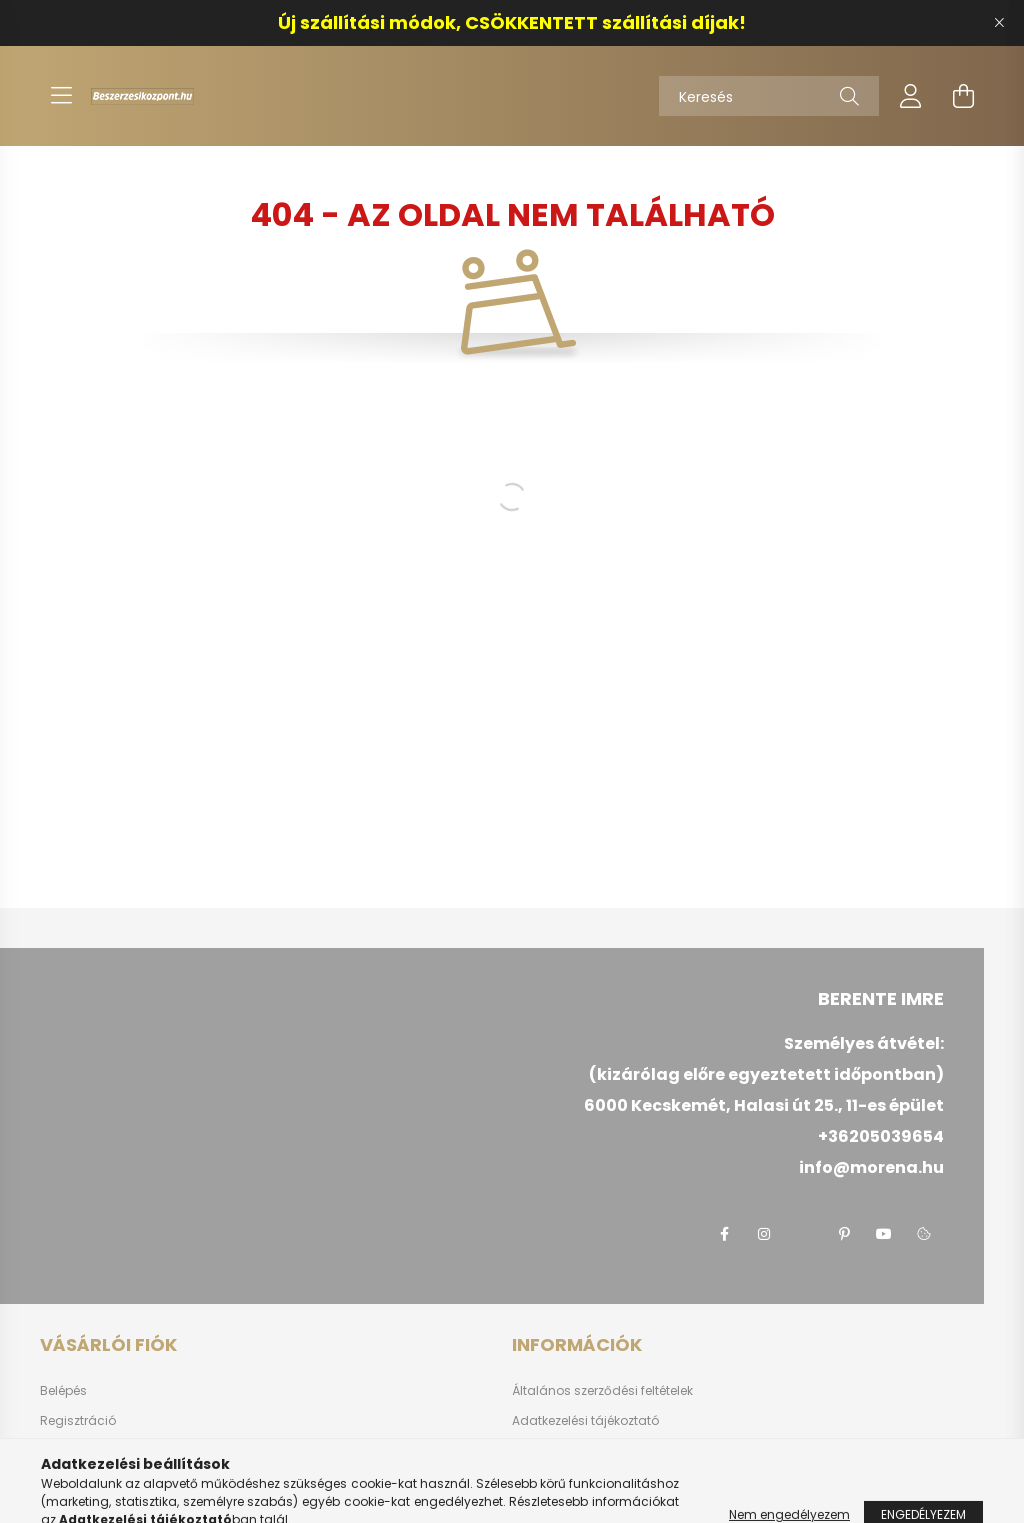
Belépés (63, 1391)
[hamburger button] (61, 96)
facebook (724, 1234)
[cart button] (963, 96)
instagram (764, 1234)
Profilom (64, 1451)
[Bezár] (999, 23)
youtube (884, 1234)
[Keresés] (769, 96)
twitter (804, 1234)
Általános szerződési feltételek (602, 1391)
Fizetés (532, 1451)
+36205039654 (881, 1136)
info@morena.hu (871, 1167)
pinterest (844, 1234)
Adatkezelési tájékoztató (585, 1421)
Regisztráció (78, 1421)
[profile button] (911, 96)
